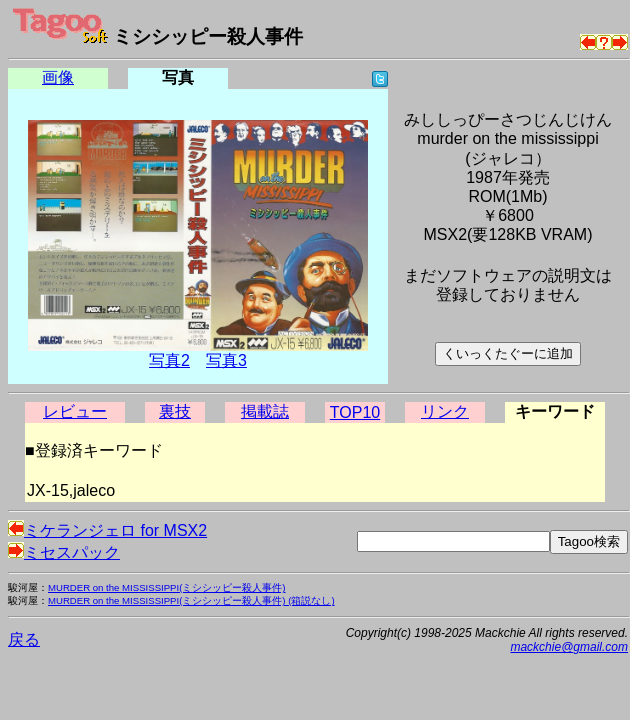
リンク (445, 411)
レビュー (75, 411)
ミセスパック (64, 552)
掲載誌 (265, 411)
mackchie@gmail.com (569, 647)
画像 (58, 77)
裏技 (175, 411)
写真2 (169, 360)
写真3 (226, 360)
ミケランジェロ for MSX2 (107, 530)
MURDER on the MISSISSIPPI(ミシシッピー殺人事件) (167, 587)
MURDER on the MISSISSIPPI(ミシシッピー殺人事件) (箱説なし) (191, 600)
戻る (24, 639)
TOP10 (355, 412)
